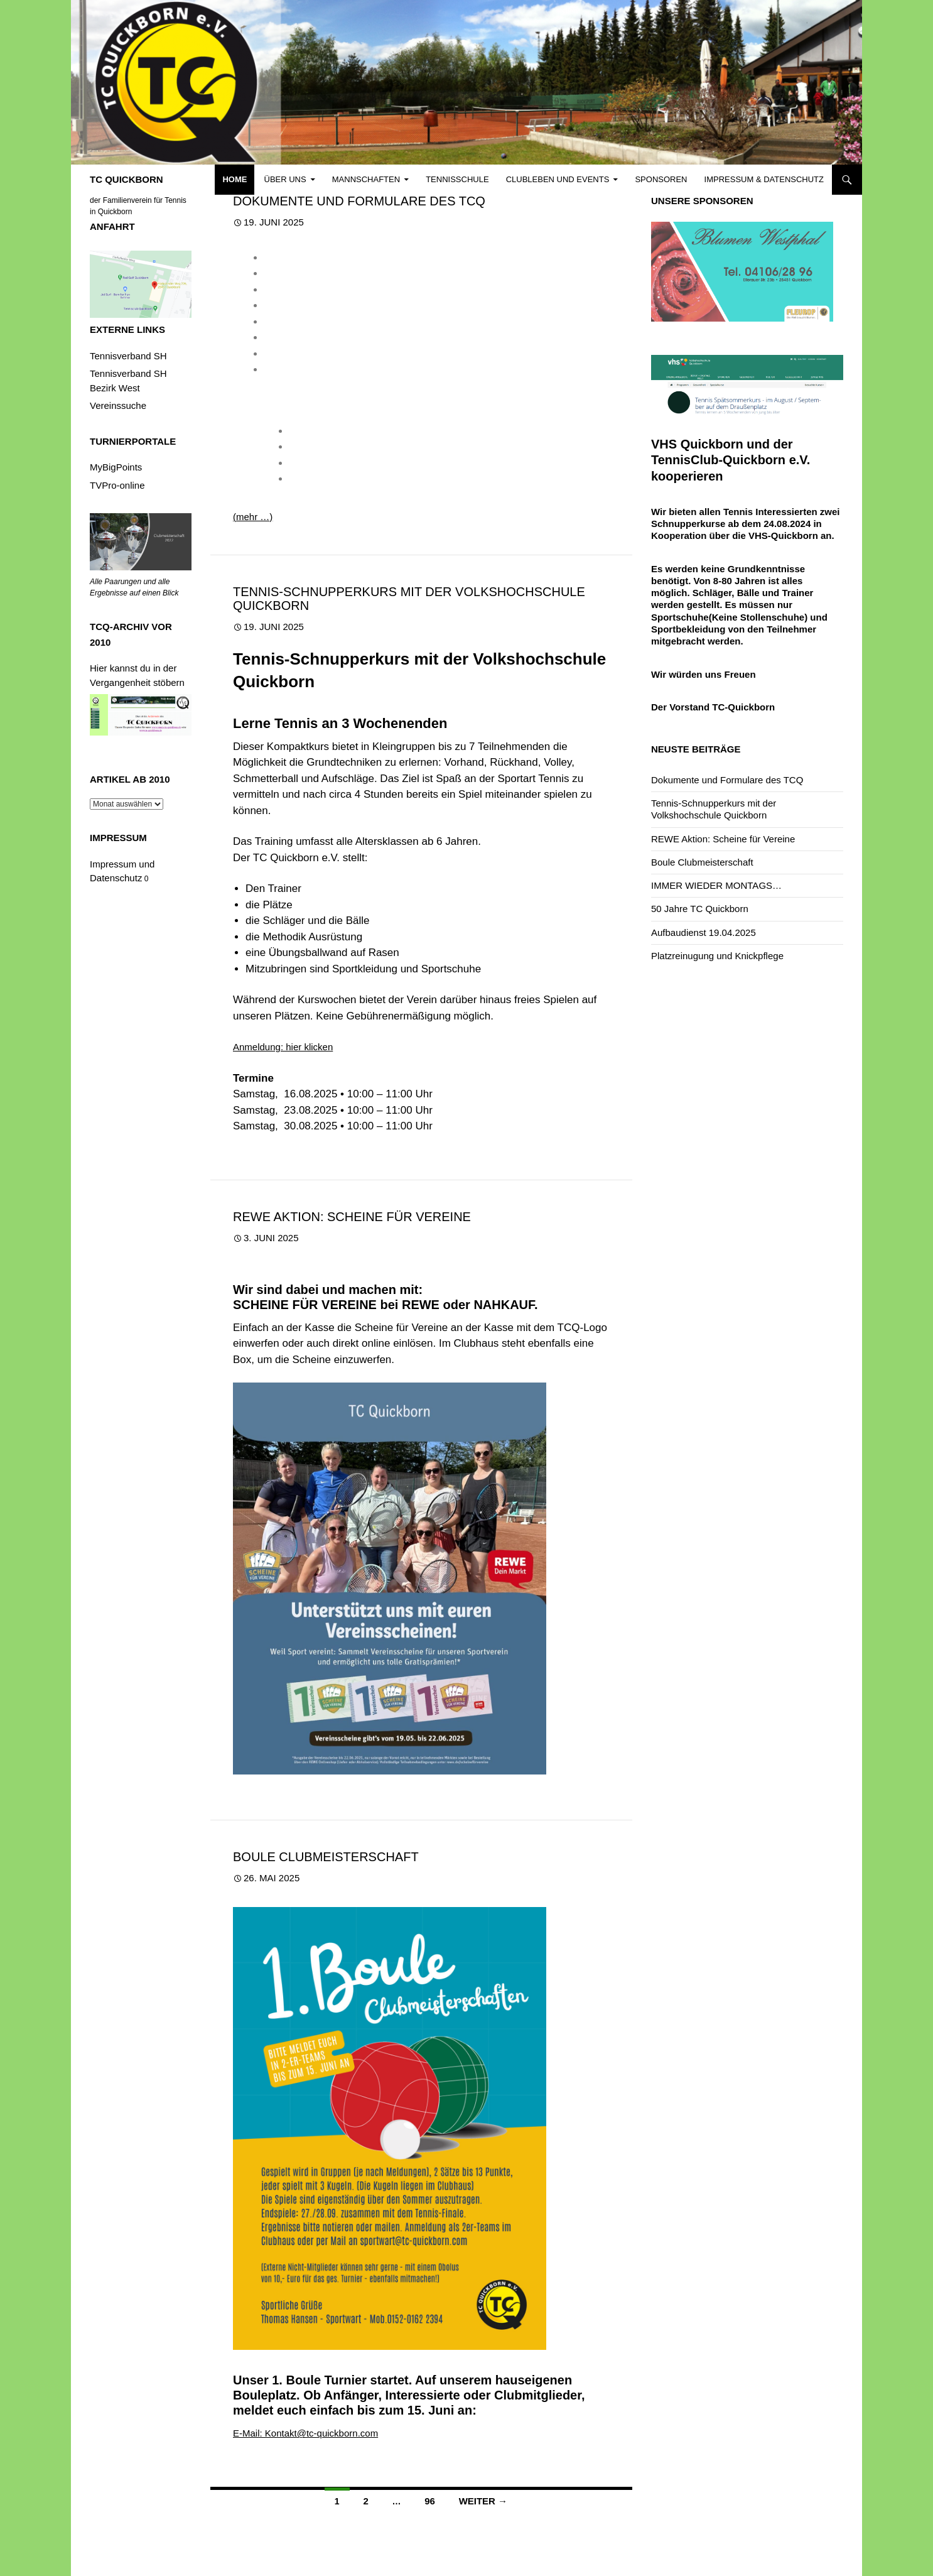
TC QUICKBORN (126, 179)
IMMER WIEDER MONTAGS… (716, 885)
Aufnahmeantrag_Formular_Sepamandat (350, 258)
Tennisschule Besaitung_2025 (351, 447)
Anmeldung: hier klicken (283, 1046)
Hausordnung (292, 337)
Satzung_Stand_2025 (309, 369)
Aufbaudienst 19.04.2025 (703, 932)
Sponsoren (661, 179)
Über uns (285, 179)
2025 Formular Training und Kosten (363, 431)
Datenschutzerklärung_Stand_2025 (338, 290)
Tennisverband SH (128, 356)
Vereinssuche (118, 405)
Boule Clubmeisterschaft (326, 1857)
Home (234, 179)
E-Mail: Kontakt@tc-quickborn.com (305, 2433)
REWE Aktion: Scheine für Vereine (352, 1217)
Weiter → (483, 2501)
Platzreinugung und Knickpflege (717, 955)
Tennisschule (457, 179)
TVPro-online (117, 485)
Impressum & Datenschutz (764, 179)
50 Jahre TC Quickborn (699, 908)
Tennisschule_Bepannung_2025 (356, 463)
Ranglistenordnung (303, 354)
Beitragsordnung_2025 (312, 273)
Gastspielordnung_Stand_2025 (329, 322)
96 (429, 2501)
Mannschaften (366, 179)
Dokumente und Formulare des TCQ (359, 201)
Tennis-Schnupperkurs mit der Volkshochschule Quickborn (409, 598)
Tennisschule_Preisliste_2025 (351, 479)
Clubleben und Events (558, 179)
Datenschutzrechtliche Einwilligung (336, 305)
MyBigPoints (116, 467)
